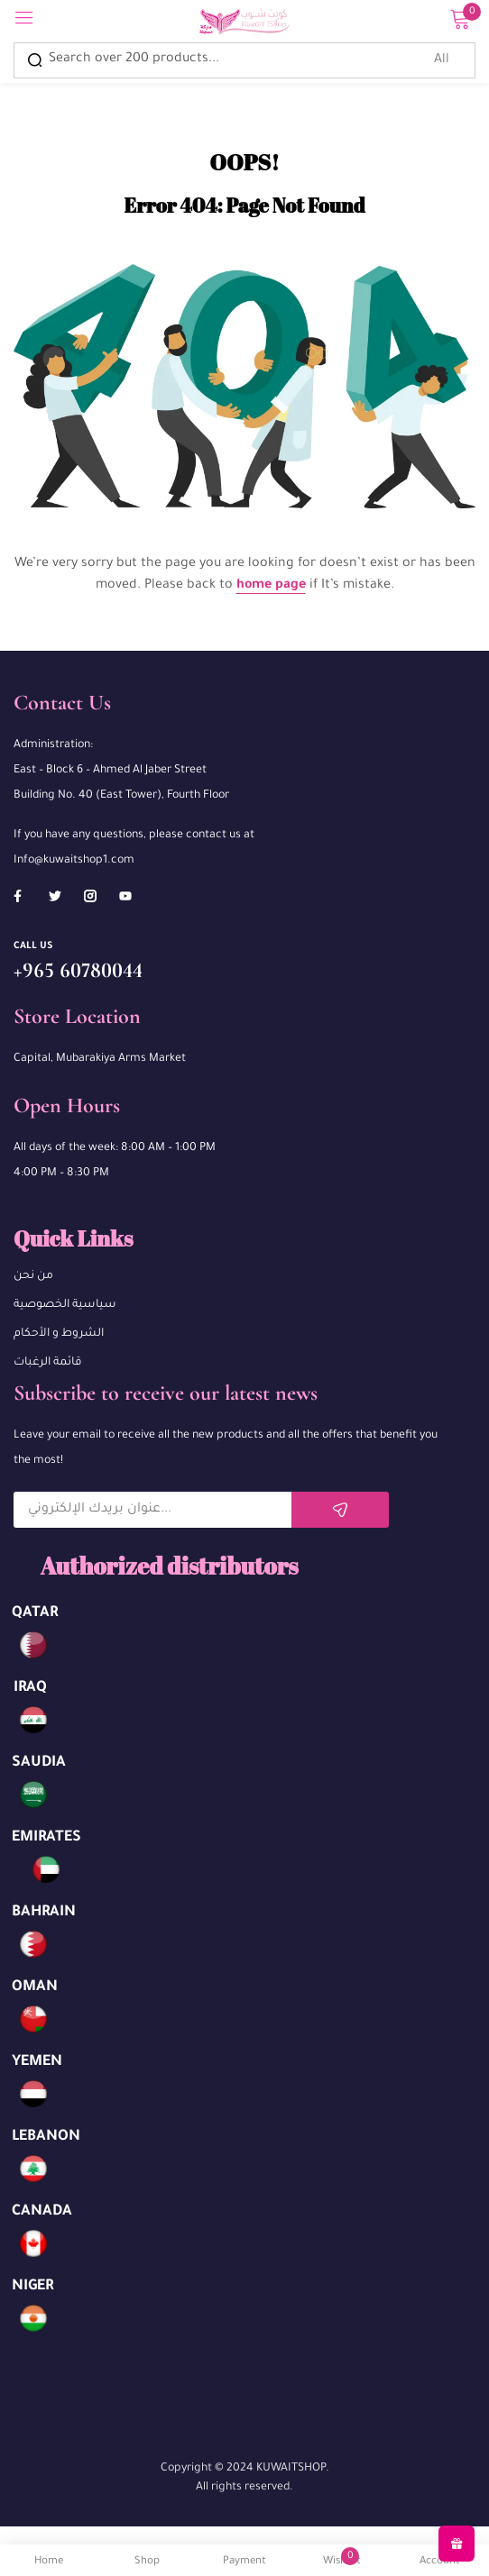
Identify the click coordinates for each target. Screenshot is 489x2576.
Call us (33, 946)
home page (271, 586)
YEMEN (37, 2062)
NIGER (32, 2287)
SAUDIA (39, 1763)
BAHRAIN (44, 1913)
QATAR (35, 1613)
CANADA (42, 2212)
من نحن (33, 1276)
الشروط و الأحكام (59, 1334)
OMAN (35, 1987)
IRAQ (30, 1688)
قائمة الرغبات (48, 1363)
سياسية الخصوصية (65, 1305)
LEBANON (46, 2137)
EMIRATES (46, 1838)
